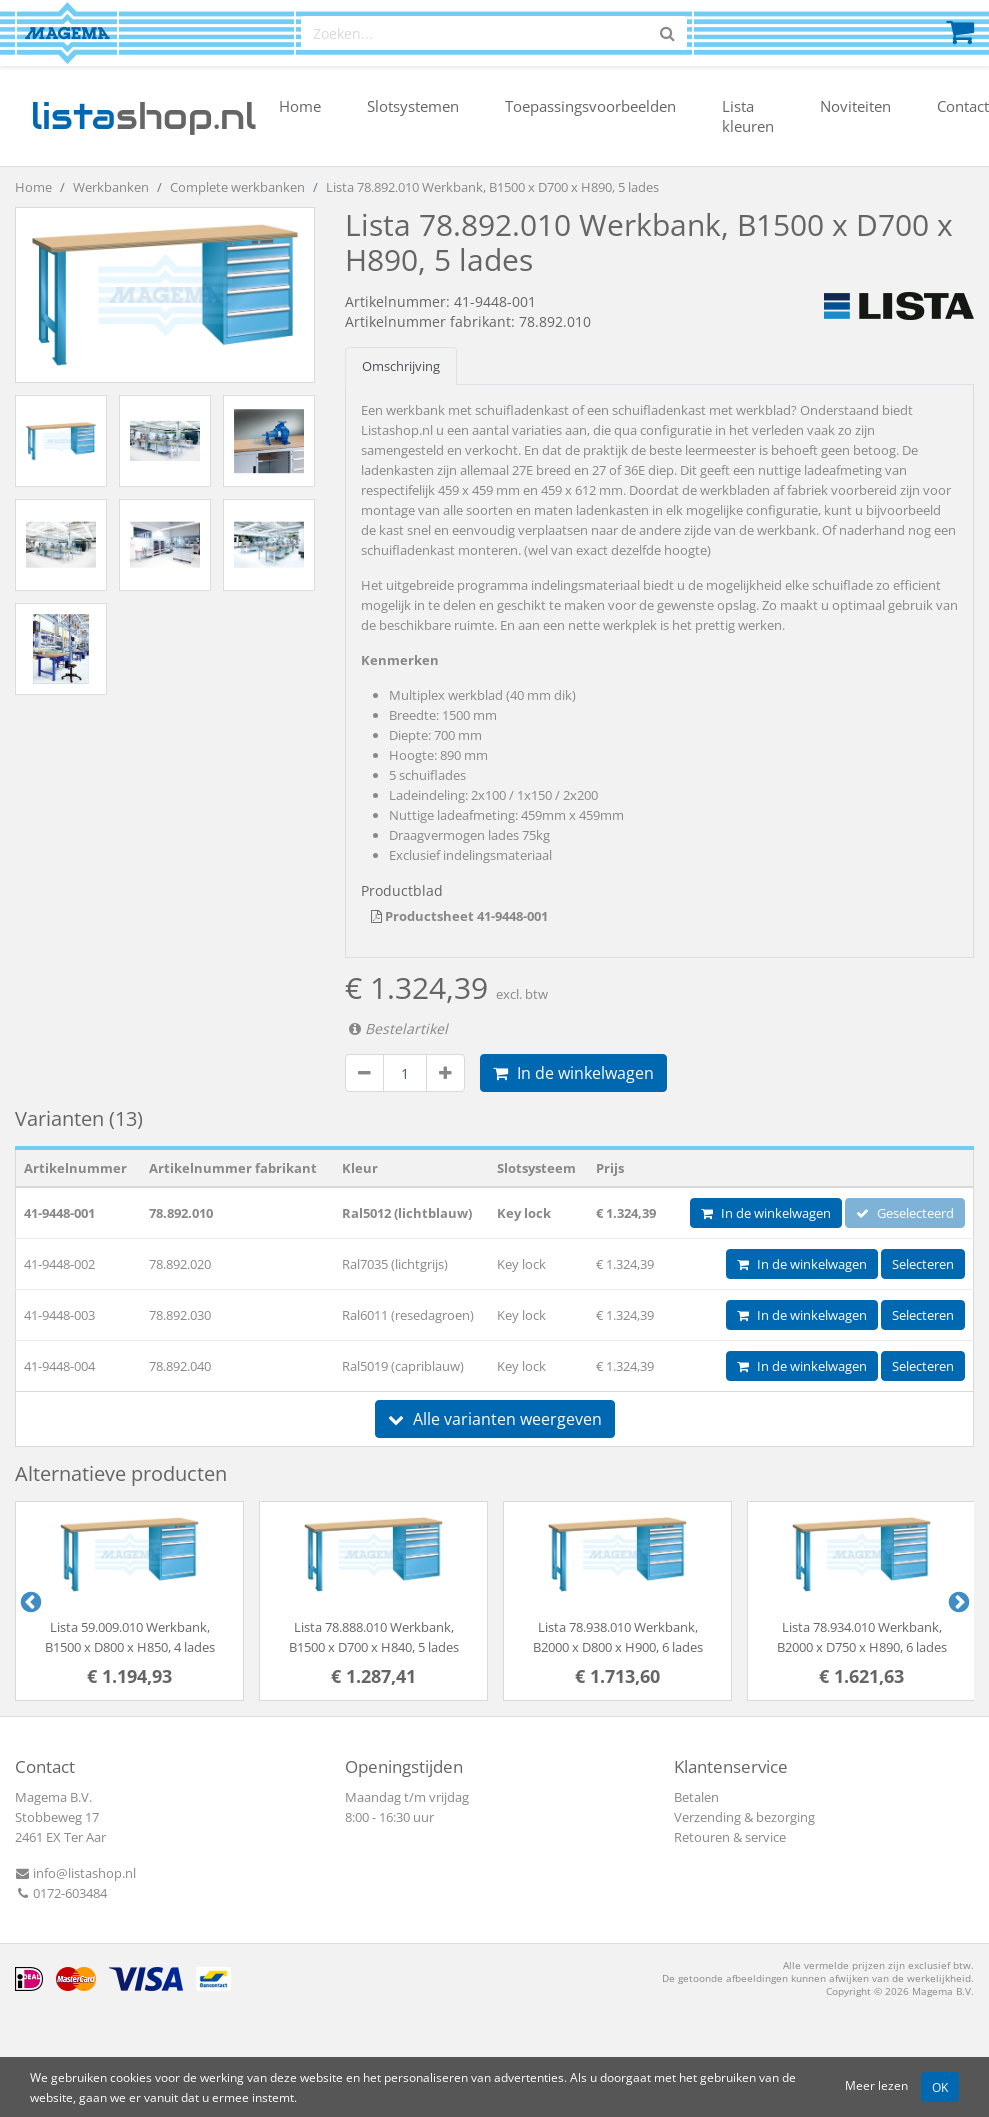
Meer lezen (876, 2085)
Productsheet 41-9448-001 (459, 916)
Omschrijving (401, 366)
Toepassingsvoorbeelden (590, 106)
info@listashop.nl (75, 1873)
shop (143, 116)
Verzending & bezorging (744, 1817)
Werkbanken (111, 187)
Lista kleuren (748, 116)
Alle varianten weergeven (495, 1419)
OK (940, 2087)
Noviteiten (855, 106)
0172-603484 (61, 1893)
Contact (963, 106)
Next (957, 1601)
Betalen (696, 1797)
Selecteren (923, 1264)
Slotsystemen (413, 106)
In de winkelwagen (573, 1073)
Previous (29, 1601)
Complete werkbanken (237, 187)
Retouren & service (730, 1837)
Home (300, 106)
